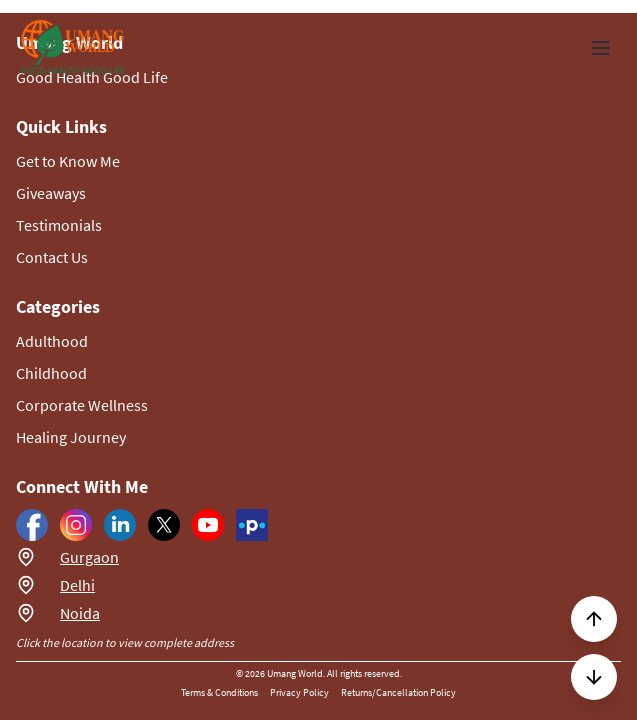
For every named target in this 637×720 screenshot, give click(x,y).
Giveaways (51, 193)
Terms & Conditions (219, 692)
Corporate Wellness (82, 405)
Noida (80, 613)
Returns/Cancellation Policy (398, 692)
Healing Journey (71, 437)
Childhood (51, 373)
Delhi (77, 585)
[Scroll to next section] (594, 677)
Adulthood (52, 341)
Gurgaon (89, 557)
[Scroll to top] (594, 619)
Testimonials (59, 225)
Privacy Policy (299, 692)
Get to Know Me (68, 161)
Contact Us (52, 257)
